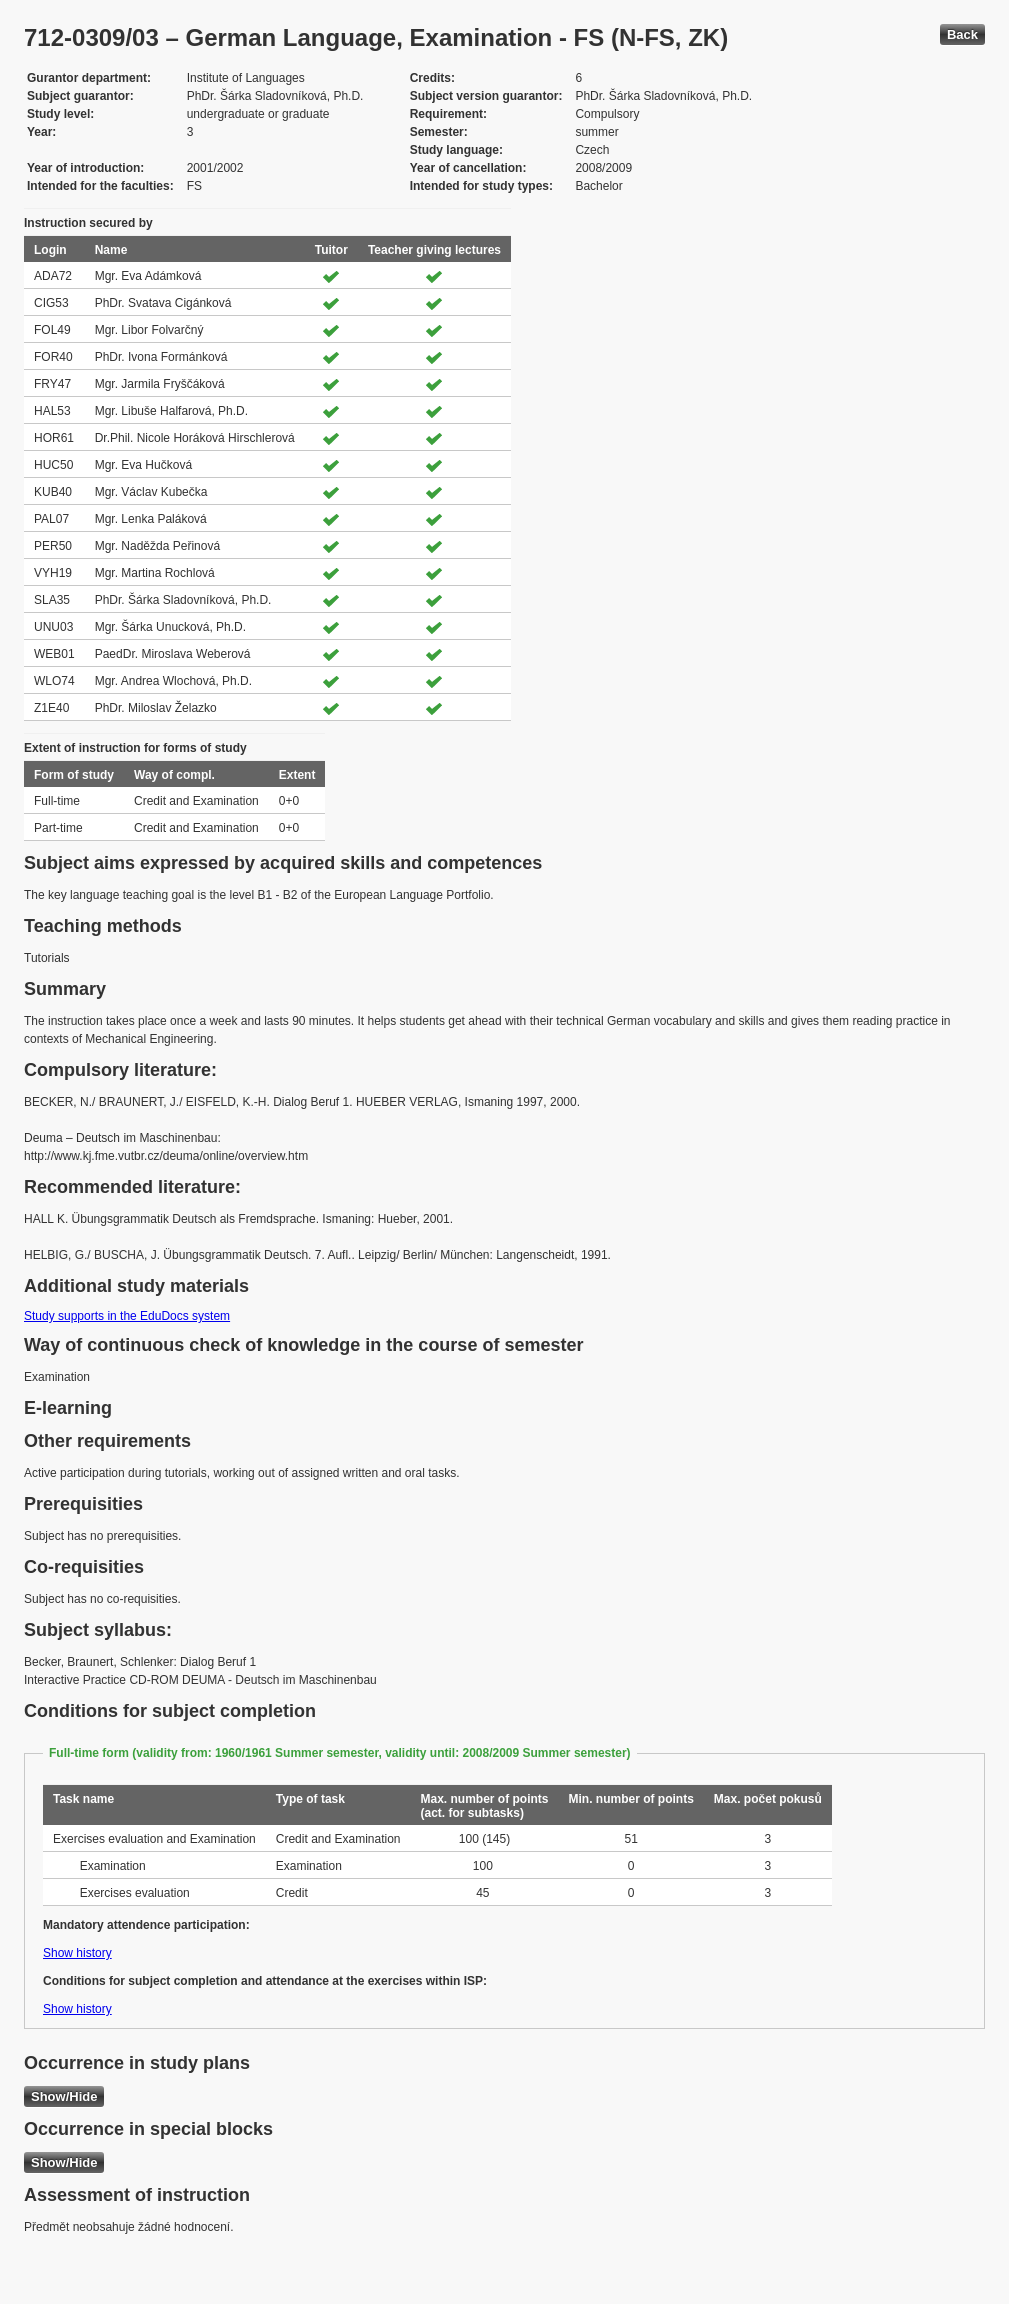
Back (962, 34)
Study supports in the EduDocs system (127, 1316)
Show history (77, 1953)
